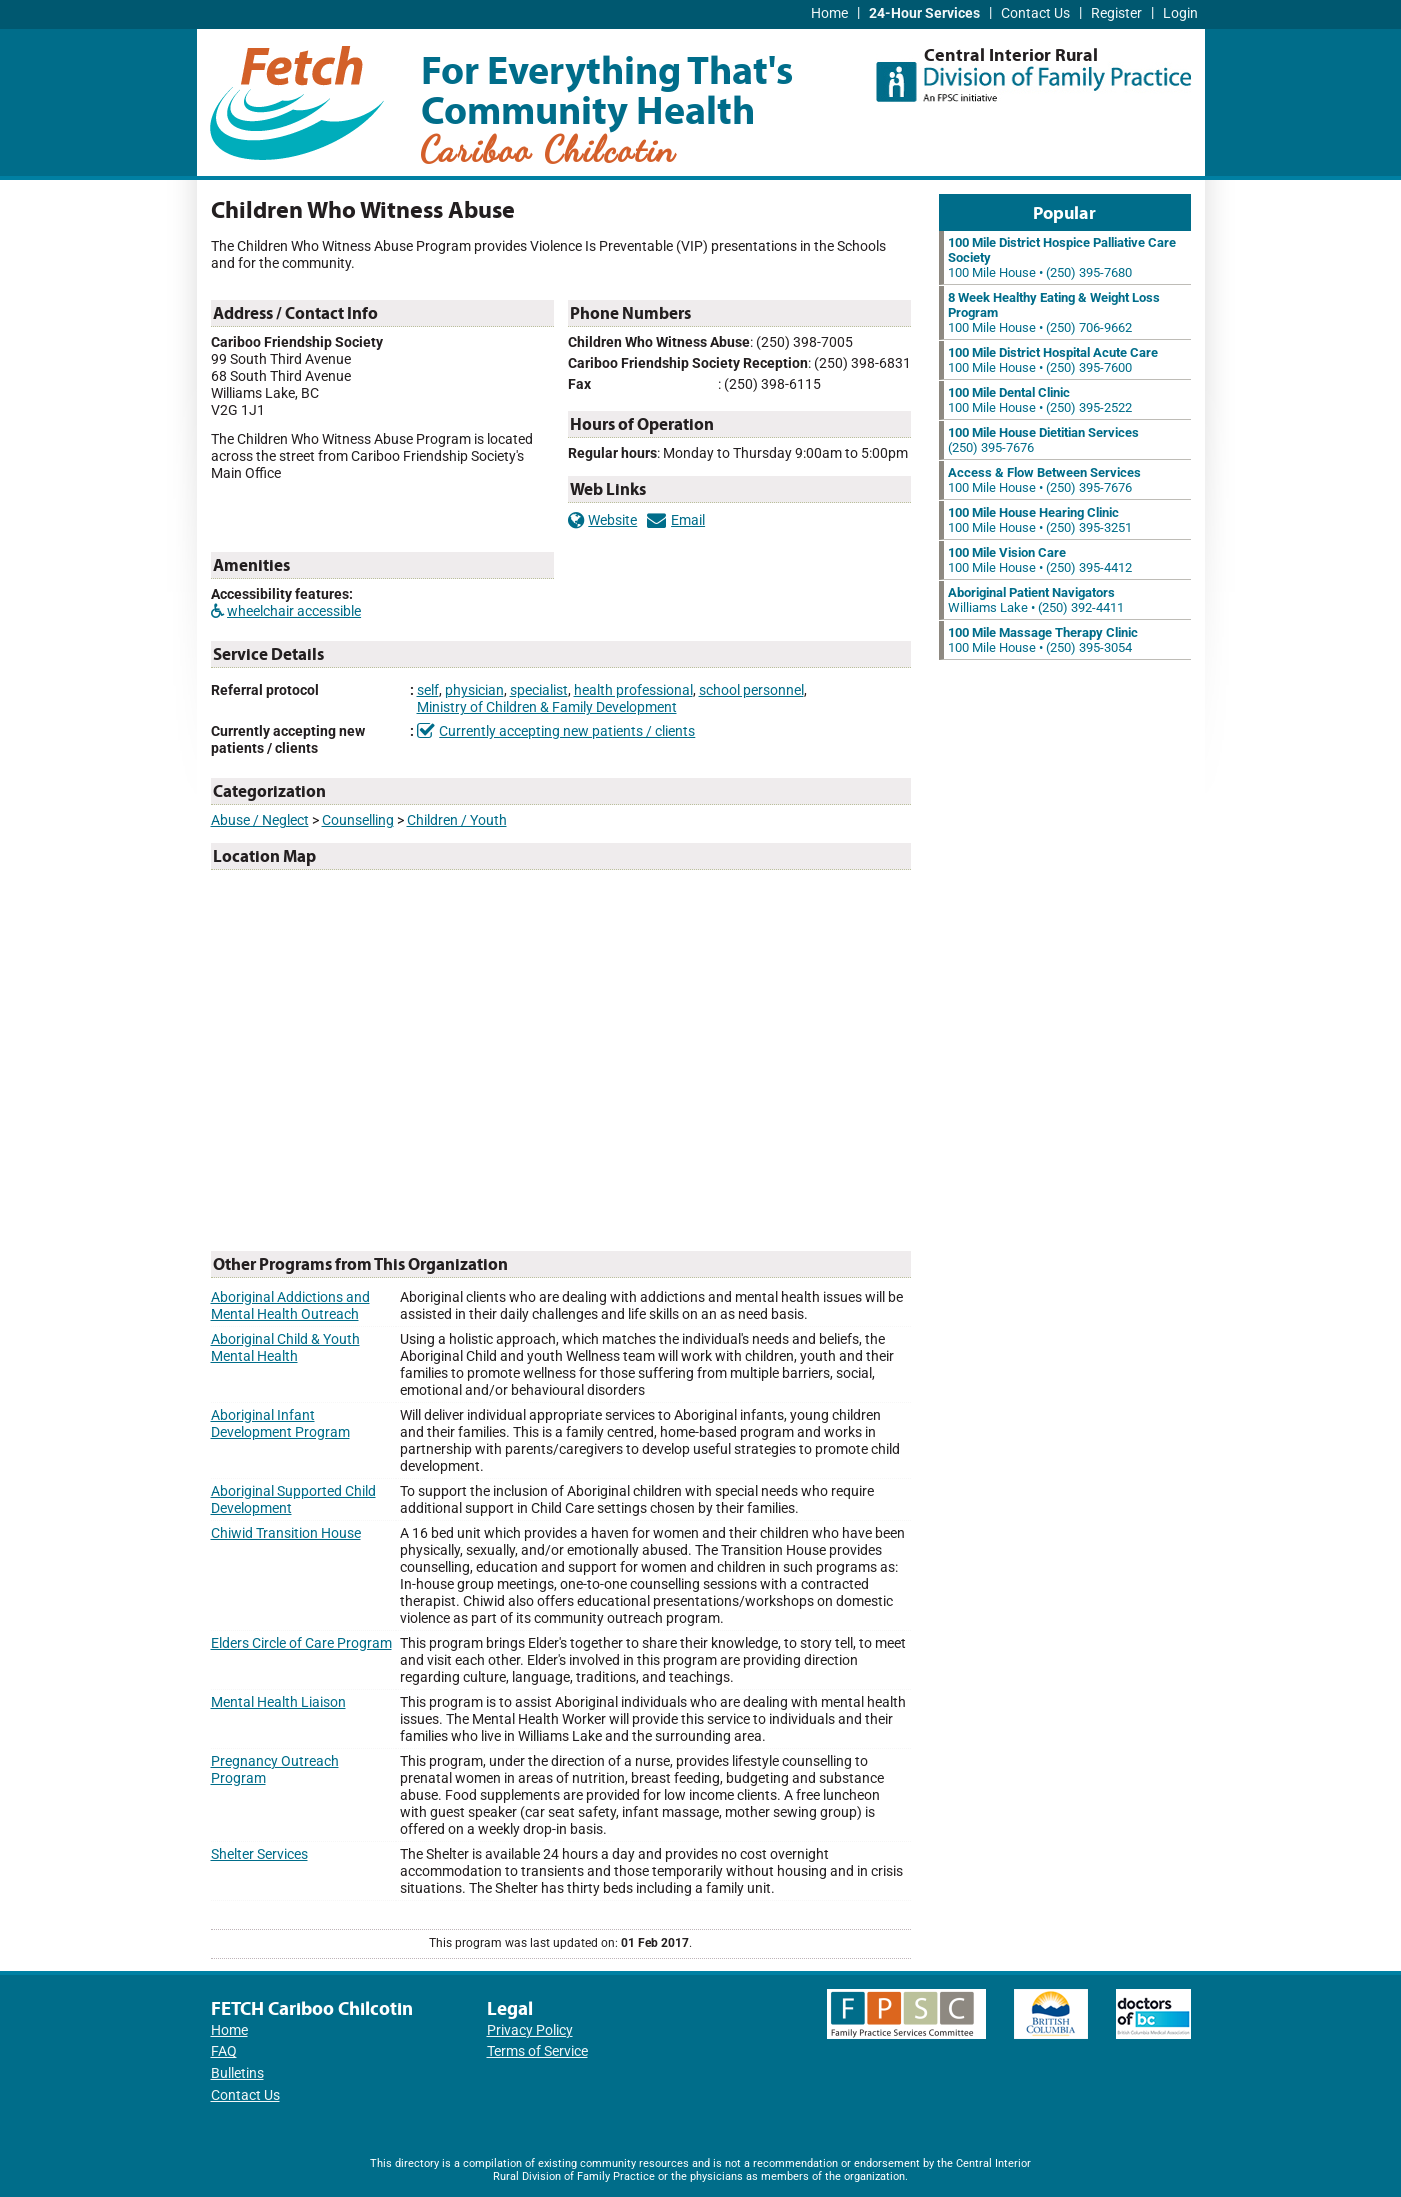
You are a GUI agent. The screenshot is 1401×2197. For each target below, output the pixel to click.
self (428, 690)
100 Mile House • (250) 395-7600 (1053, 360)
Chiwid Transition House (286, 1533)
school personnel (751, 690)
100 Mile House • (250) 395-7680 (1062, 257)
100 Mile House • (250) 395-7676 (1044, 480)
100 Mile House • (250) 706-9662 (1054, 312)
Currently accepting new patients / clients (556, 731)
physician (474, 690)
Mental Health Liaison (278, 1702)
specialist (539, 690)
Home (829, 13)
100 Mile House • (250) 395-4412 (1040, 560)
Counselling (358, 820)
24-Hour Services (924, 13)
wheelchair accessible (286, 611)
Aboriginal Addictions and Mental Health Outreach (290, 1306)
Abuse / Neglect (260, 820)
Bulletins (237, 2073)
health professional (633, 690)
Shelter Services (259, 1854)
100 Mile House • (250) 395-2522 (1040, 400)
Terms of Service (537, 2051)
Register (1116, 13)
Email (676, 520)
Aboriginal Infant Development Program (280, 1424)
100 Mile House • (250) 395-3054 (1043, 640)
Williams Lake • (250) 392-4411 (1036, 600)
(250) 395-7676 (1043, 440)
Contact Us (1035, 13)
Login (1180, 13)
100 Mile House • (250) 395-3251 (1040, 520)
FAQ (224, 2051)
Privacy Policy (530, 2030)
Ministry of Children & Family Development (547, 707)
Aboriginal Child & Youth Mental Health (285, 1348)
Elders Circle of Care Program (301, 1643)
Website (603, 520)
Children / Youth (457, 820)
